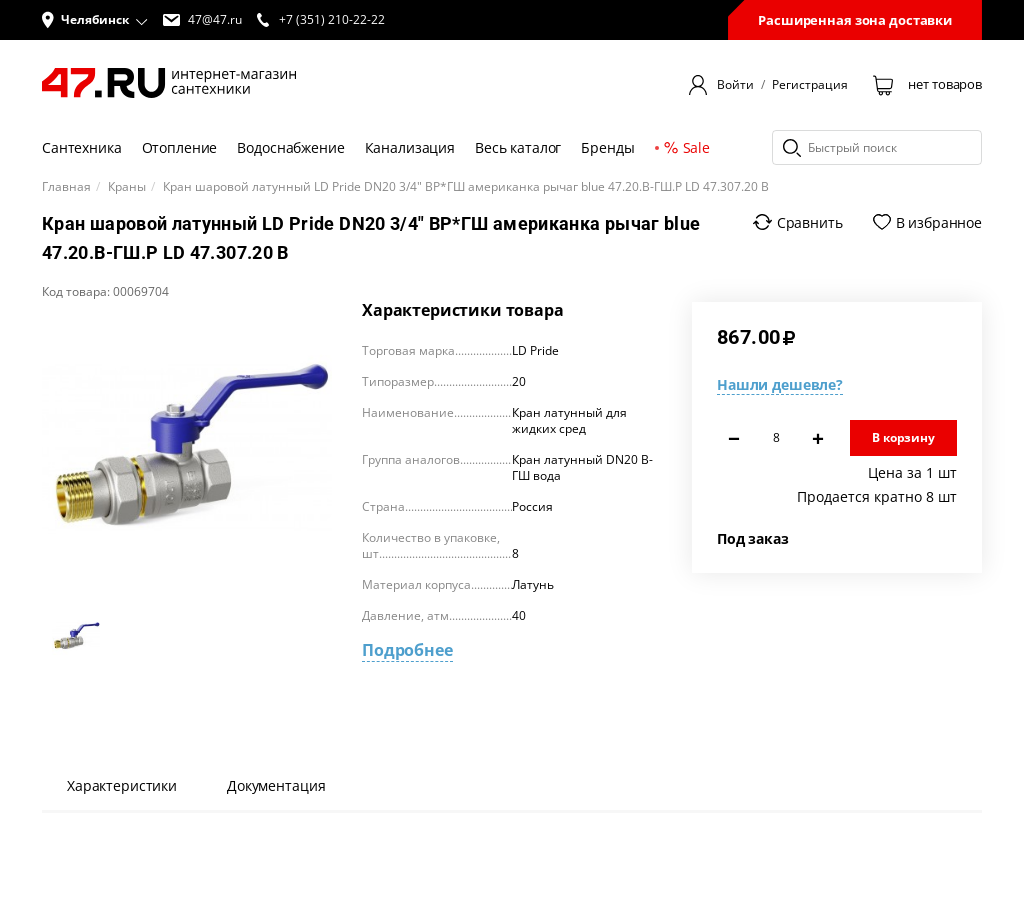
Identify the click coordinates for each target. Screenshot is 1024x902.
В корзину (903, 437)
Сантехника (82, 147)
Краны (127, 187)
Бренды (607, 147)
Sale (687, 147)
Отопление (180, 147)
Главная (66, 187)
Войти (735, 85)
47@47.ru (202, 20)
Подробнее (407, 650)
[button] (95, 20)
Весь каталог (518, 147)
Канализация (410, 147)
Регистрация (810, 85)
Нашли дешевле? (780, 384)
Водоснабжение (290, 147)
